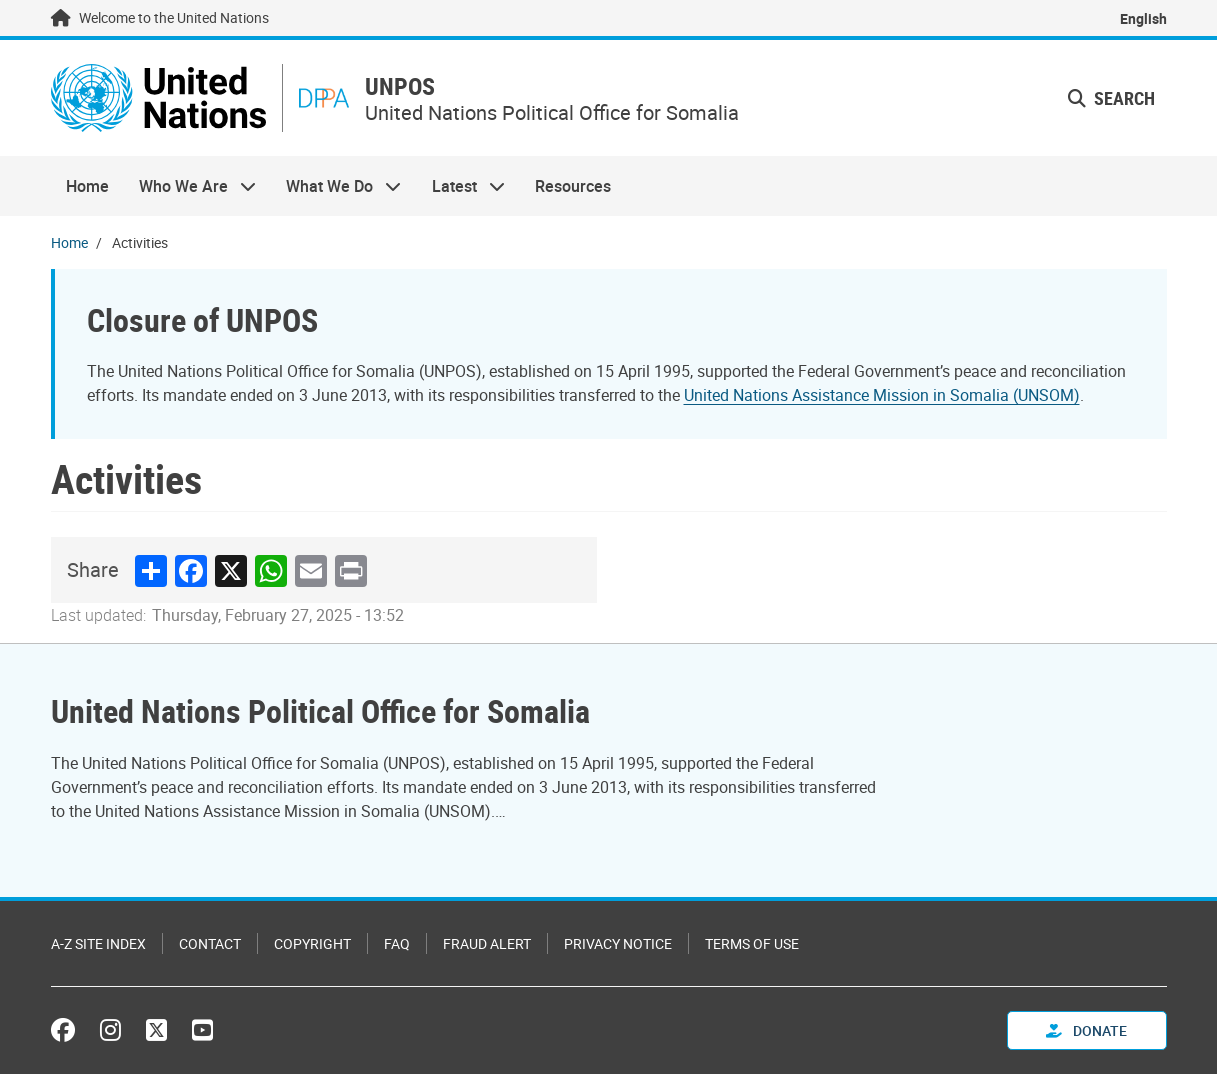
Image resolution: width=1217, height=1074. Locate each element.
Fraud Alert (487, 943)
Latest (461, 186)
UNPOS (400, 86)
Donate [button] (1086, 1030)
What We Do (336, 186)
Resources (573, 186)
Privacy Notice (618, 943)
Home (87, 186)
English (1143, 18)
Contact (210, 943)
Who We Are (190, 186)
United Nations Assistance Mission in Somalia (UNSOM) (882, 395)
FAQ (397, 943)
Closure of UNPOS (202, 319)
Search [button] (1111, 98)
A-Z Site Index (98, 943)
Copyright (312, 943)
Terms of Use (752, 943)
